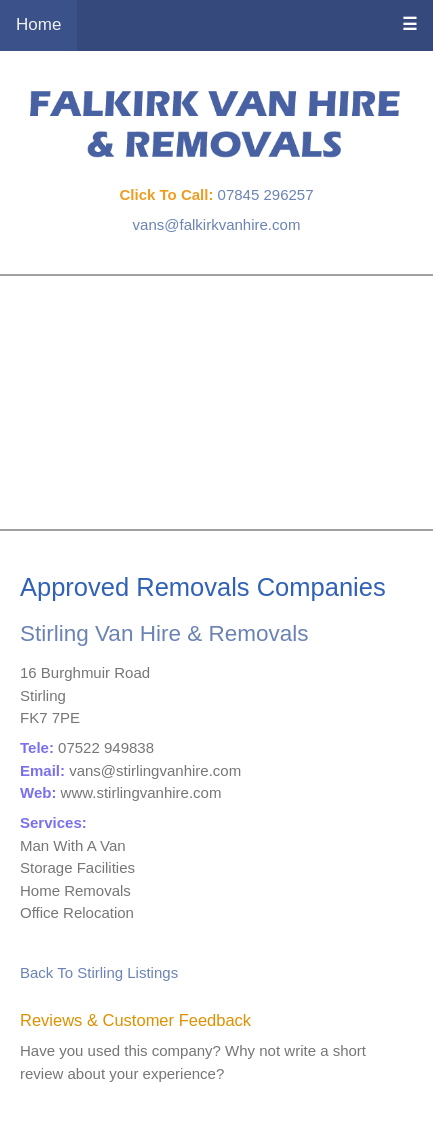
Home (38, 24)
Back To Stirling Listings (99, 972)
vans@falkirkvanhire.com (217, 224)
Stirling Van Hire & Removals (164, 633)
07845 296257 (266, 194)
